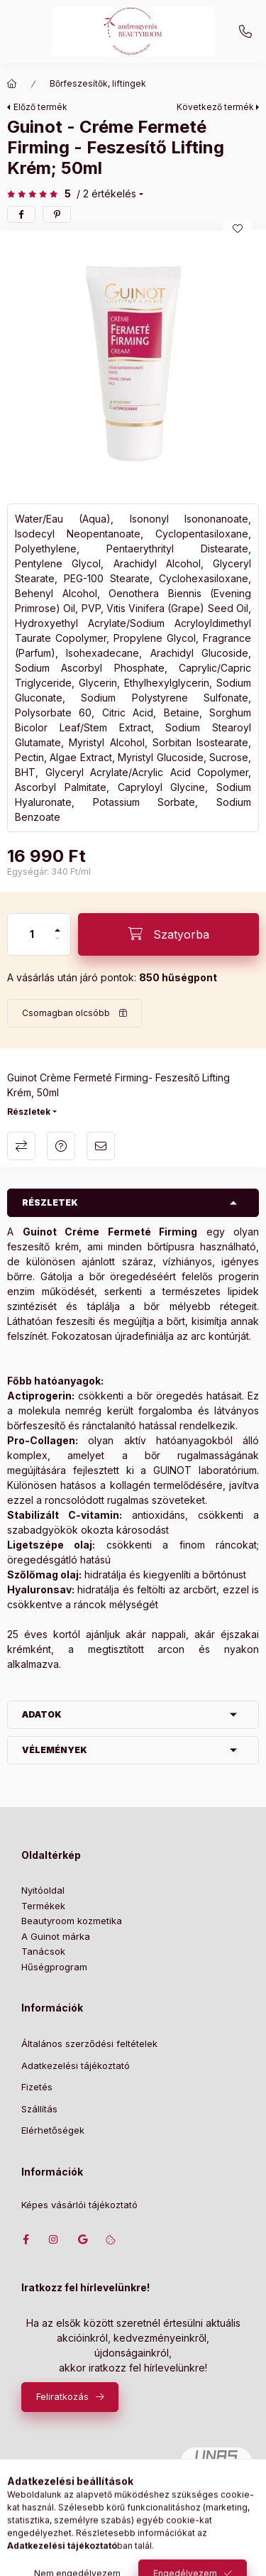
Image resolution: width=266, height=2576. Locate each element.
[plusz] (57, 924)
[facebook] (21, 214)
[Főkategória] (12, 83)
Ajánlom (101, 1146)
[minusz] (57, 944)
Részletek (28, 1111)
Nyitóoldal (43, 1890)
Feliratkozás (62, 2396)
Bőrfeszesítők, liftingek (98, 83)
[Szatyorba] (168, 934)
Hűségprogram (54, 1966)
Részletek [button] (50, 1202)
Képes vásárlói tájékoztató (79, 2205)
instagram (54, 2239)
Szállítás (39, 2108)
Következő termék (215, 107)
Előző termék (40, 107)
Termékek (43, 1905)
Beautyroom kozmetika (71, 1920)
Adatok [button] (42, 1714)
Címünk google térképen (82, 2239)
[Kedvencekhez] (237, 228)
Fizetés (36, 2086)
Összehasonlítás (21, 1146)
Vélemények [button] (54, 1750)
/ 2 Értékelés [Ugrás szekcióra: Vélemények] (106, 194)
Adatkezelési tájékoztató (75, 2065)
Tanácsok (43, 1951)
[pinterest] (57, 214)
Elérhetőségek (52, 2130)
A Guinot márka (55, 1936)
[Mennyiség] (32, 934)
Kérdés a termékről (61, 1146)
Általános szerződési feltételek (89, 2043)
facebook (25, 2239)
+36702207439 (245, 32)
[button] (133, 363)
